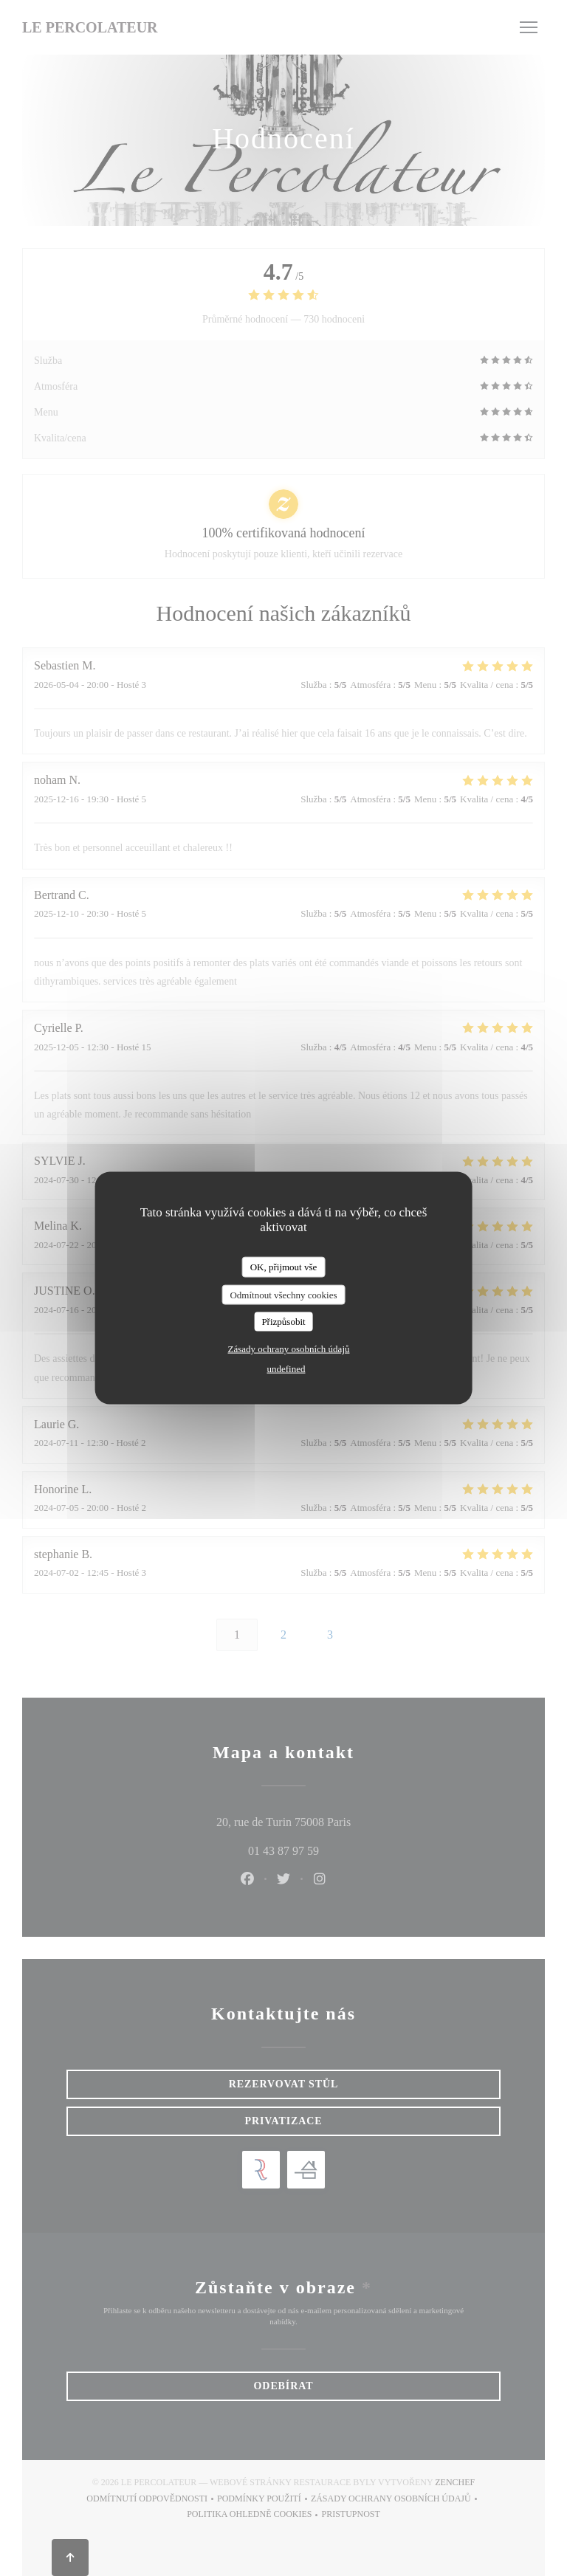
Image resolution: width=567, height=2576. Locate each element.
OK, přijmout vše (283, 1266)
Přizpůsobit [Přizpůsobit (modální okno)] (283, 1321)
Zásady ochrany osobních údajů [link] (289, 1348)
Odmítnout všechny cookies (283, 1294)
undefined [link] (286, 1368)
